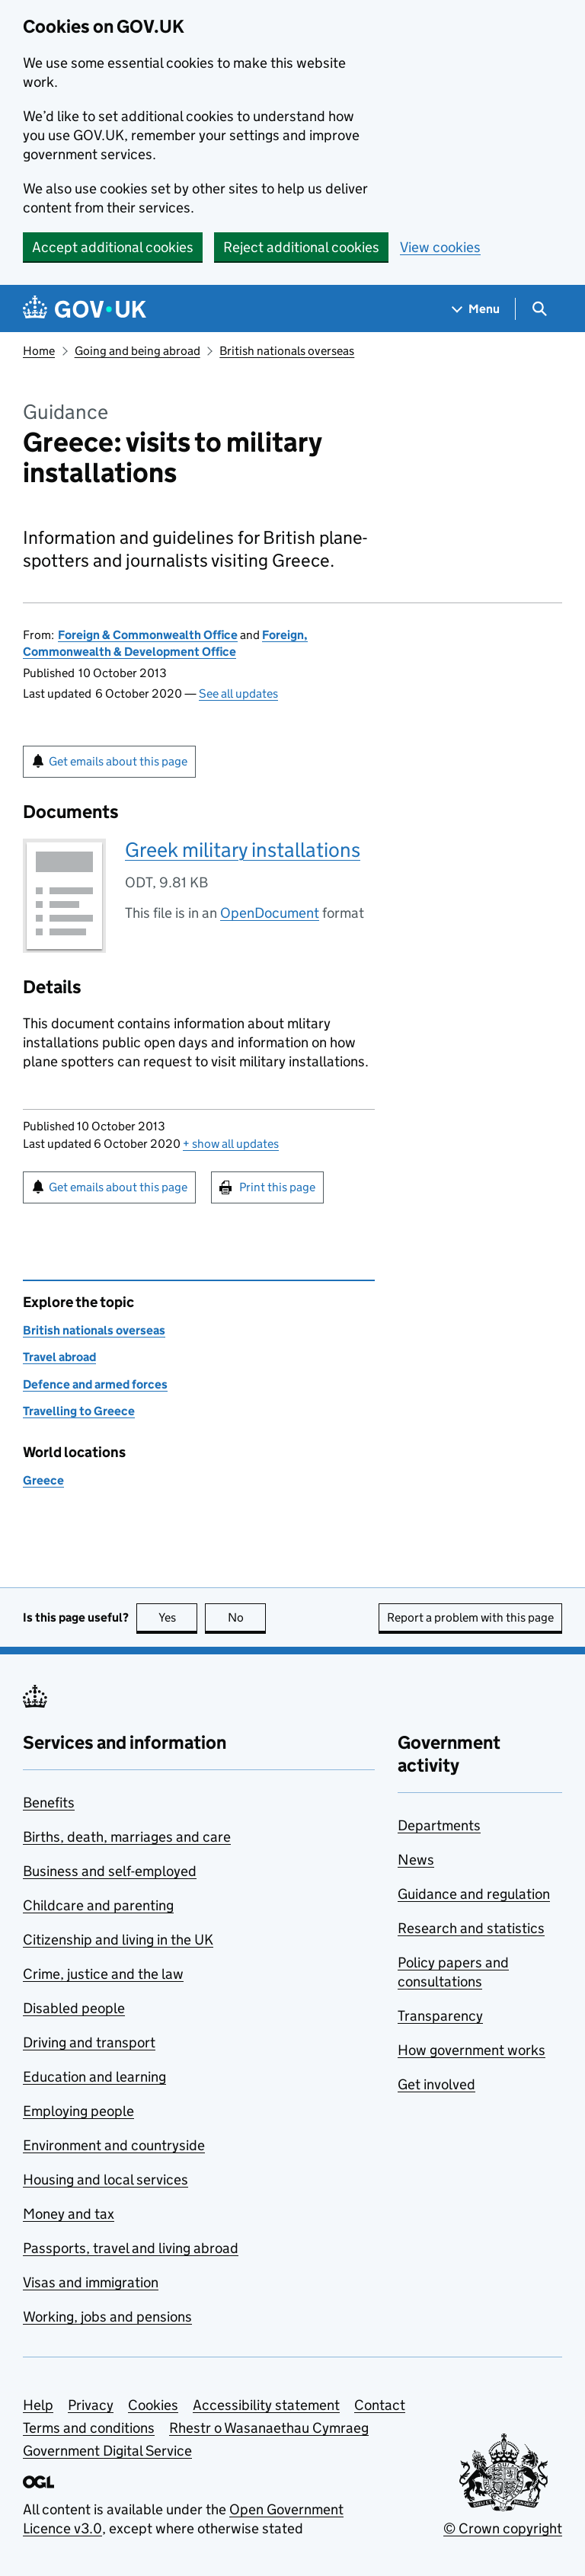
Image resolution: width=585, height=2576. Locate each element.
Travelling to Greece (79, 1411)
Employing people (78, 2111)
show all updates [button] (231, 1143)
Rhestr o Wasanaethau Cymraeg (269, 2428)
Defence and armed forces (95, 1384)
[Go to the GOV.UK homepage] (84, 309)
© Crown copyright (502, 2528)
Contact (379, 2405)
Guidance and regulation (474, 1894)
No (247, 1617)
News (416, 1859)
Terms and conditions (89, 2428)
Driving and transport (89, 2042)
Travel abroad (59, 1357)
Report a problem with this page (470, 1617)
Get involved (436, 2084)
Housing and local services (105, 2179)
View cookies (440, 247)
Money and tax (68, 2214)
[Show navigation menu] (476, 309)
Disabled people (74, 2008)
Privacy (90, 2405)
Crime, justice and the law (103, 1974)
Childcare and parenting (98, 1905)
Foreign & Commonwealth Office (148, 635)
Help (38, 2405)
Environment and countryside (114, 2145)
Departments (439, 1825)
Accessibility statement (266, 2405)
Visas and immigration (90, 2282)
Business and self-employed (110, 1871)
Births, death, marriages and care (127, 1837)
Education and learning (94, 2076)
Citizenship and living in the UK (118, 1939)
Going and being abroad (137, 351)
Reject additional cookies (301, 247)
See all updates (238, 693)
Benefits (49, 1802)
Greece (43, 1480)
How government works (471, 2050)
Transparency (440, 2016)
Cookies (153, 2405)
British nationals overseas (286, 351)
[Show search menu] (539, 309)
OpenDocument (269, 913)
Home (39, 351)
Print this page (277, 1187)
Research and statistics (471, 1928)
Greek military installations (242, 849)
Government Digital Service (107, 2450)
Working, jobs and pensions (107, 2316)
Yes (178, 1617)
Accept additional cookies (112, 247)
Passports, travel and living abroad (130, 2248)
